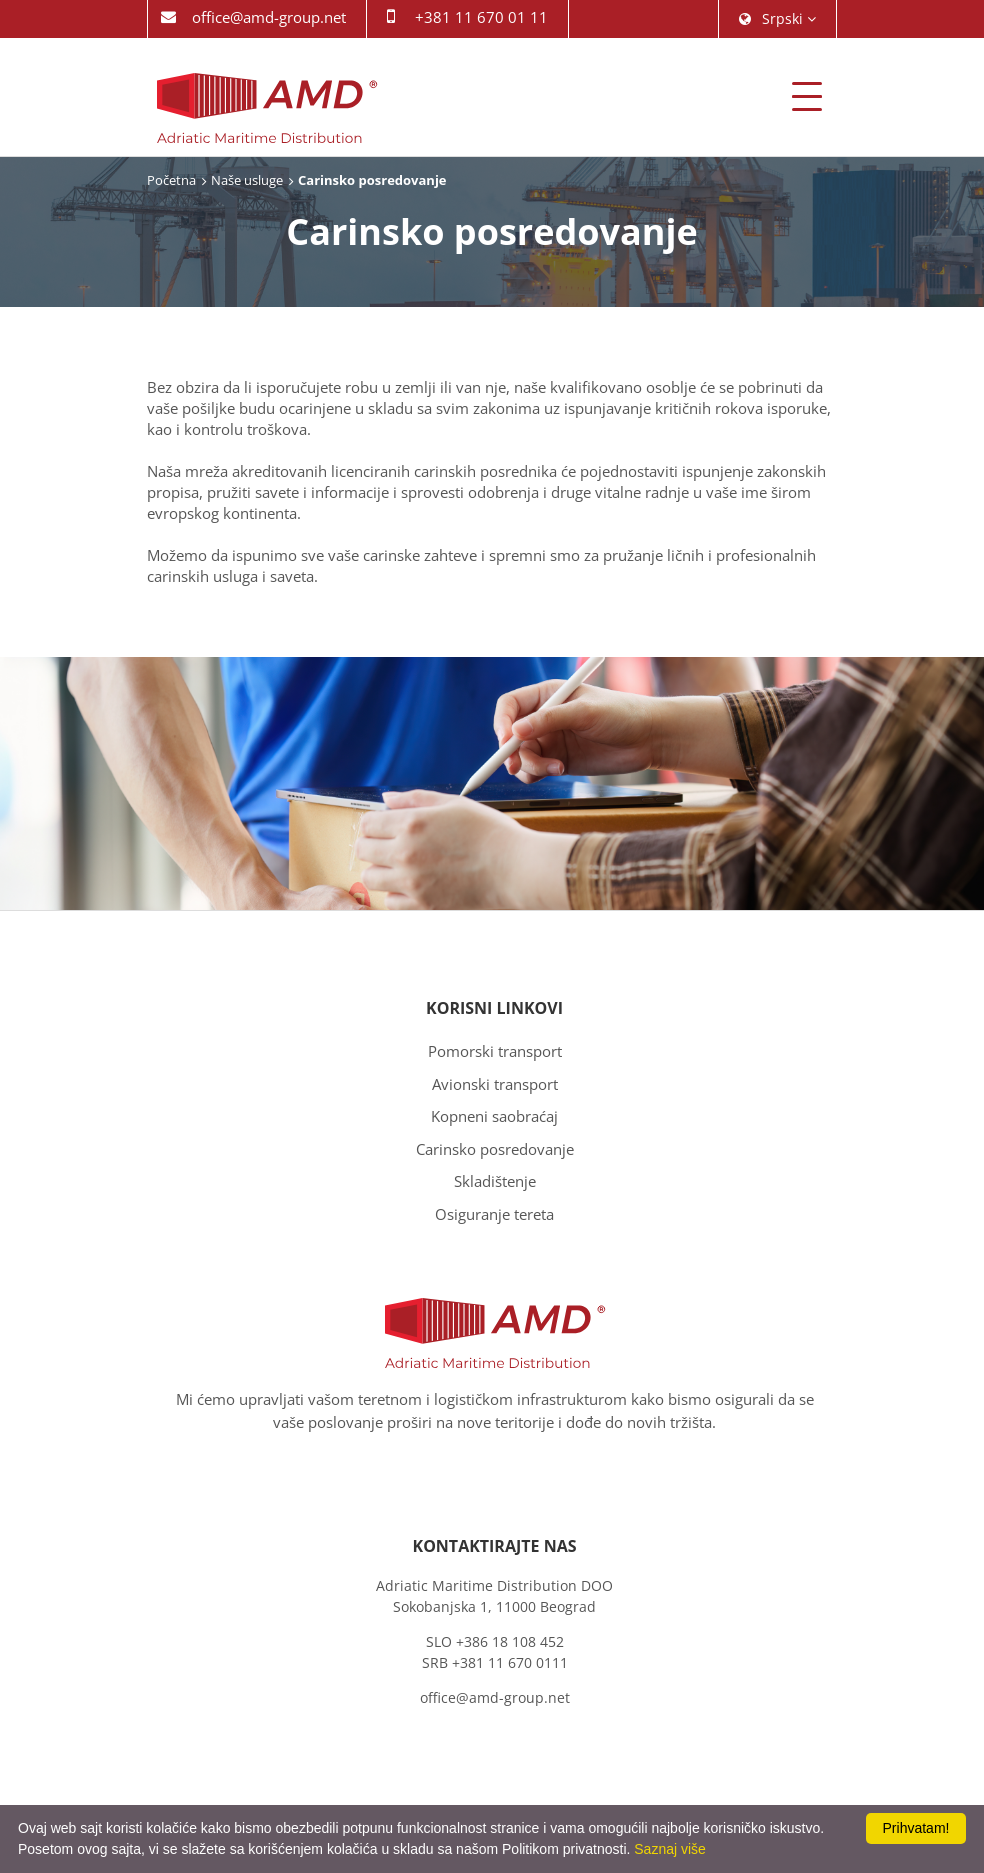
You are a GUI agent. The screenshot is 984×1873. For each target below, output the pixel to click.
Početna (171, 180)
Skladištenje (495, 1181)
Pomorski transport (495, 1051)
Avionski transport (495, 1084)
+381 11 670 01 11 (481, 17)
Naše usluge (247, 180)
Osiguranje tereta (494, 1214)
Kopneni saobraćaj (494, 1116)
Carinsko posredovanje (495, 1149)
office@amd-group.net (269, 17)
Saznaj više (670, 1849)
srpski (777, 18)
